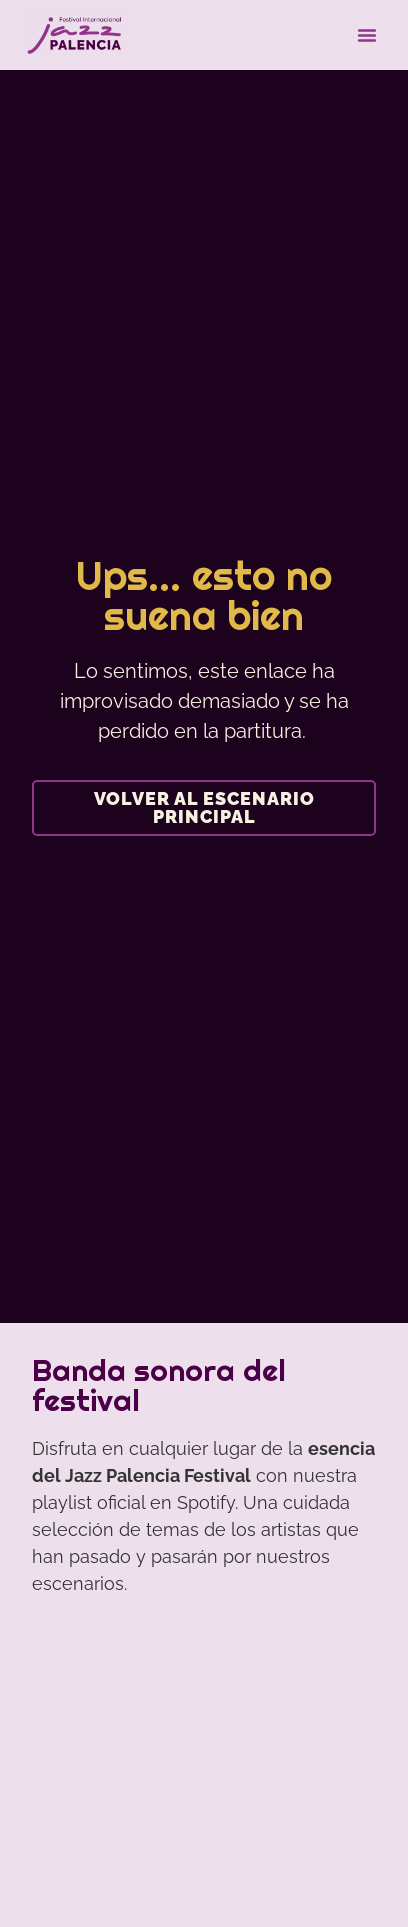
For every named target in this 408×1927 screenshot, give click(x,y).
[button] (367, 35)
